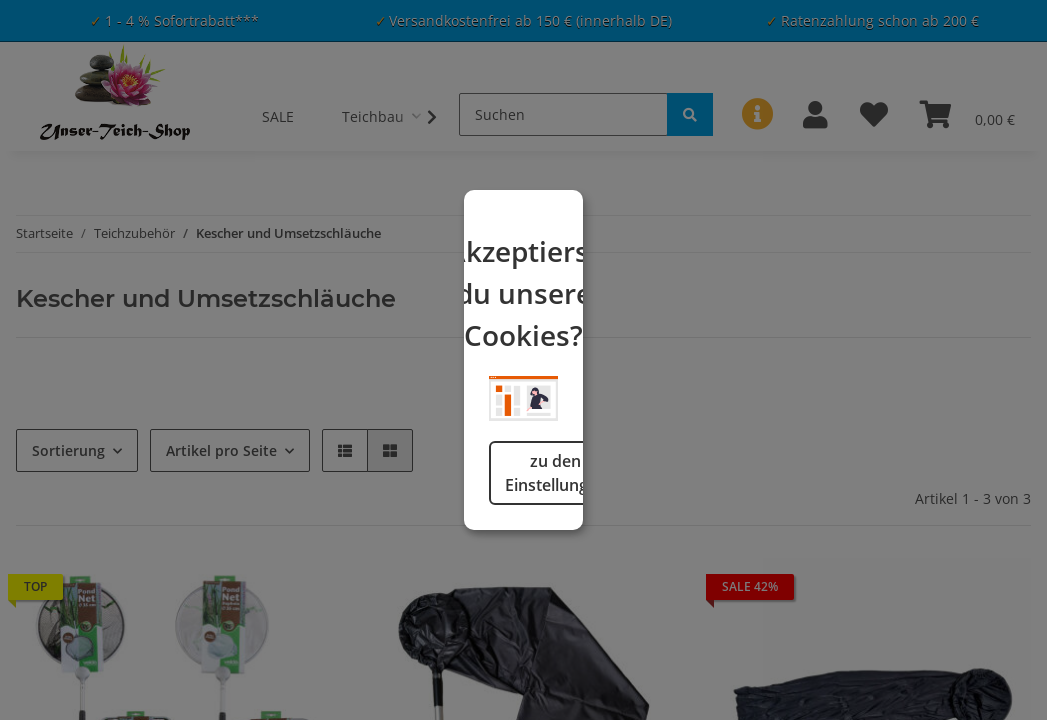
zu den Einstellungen (421, 559)
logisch (626, 559)
